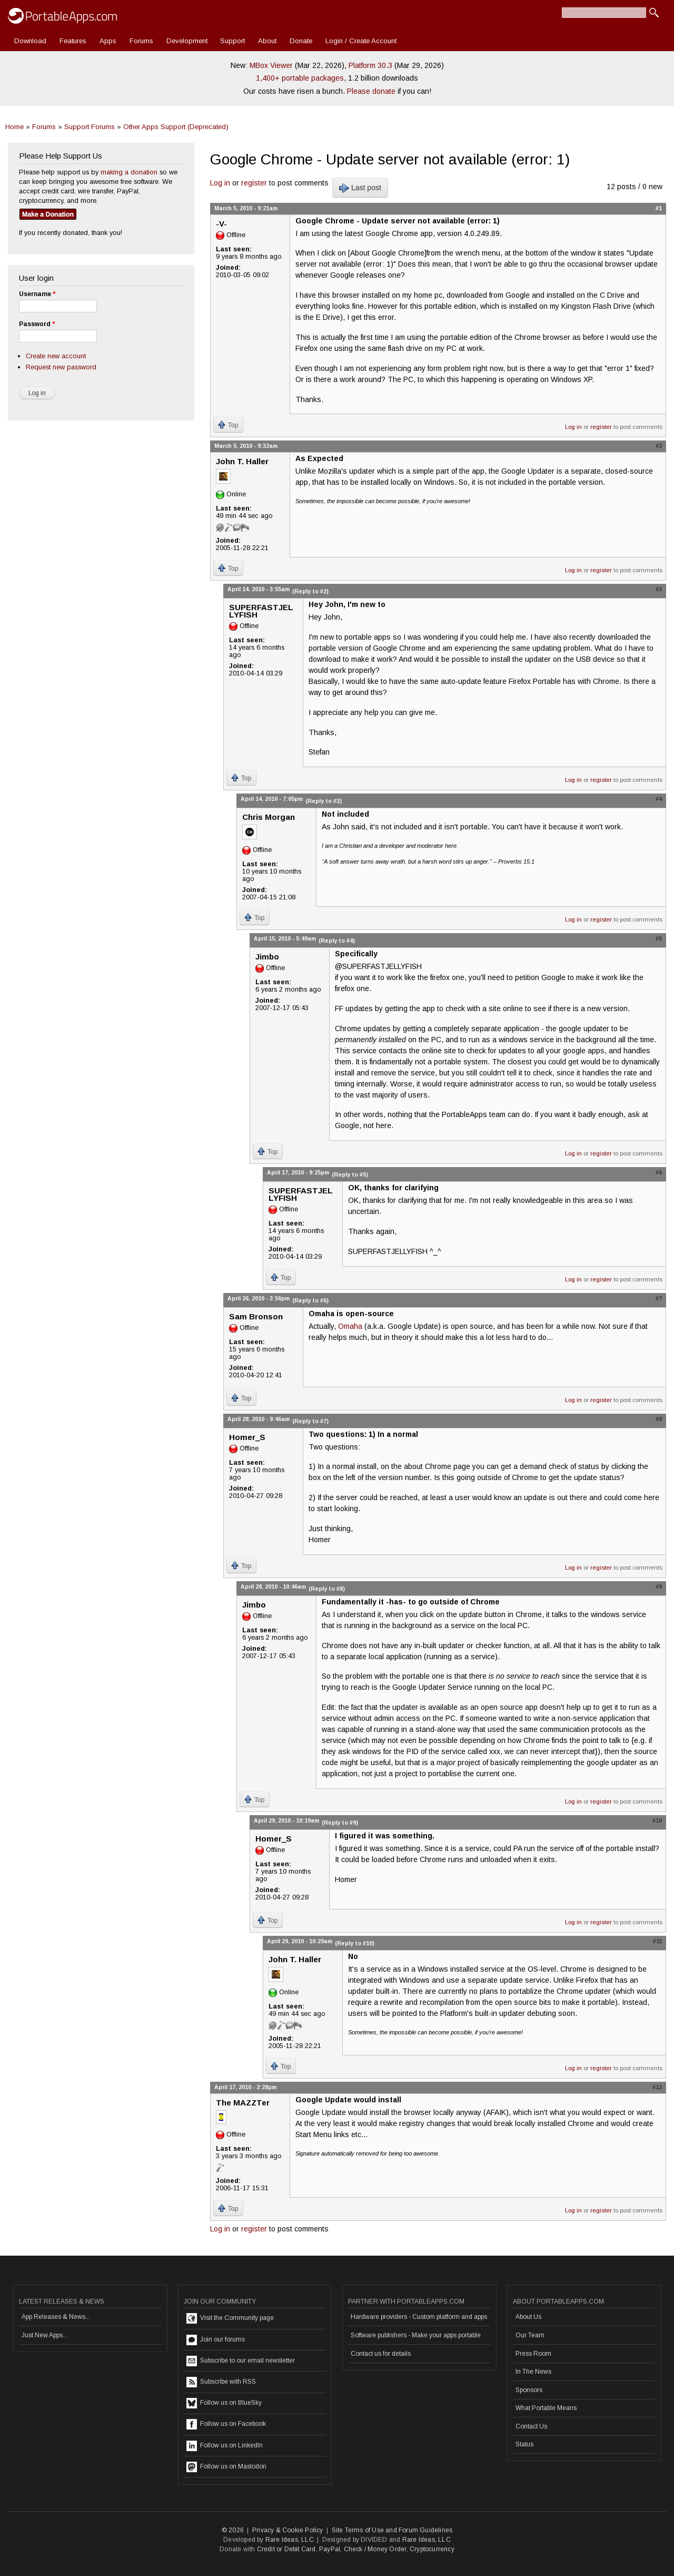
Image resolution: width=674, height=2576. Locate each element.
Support (232, 41)
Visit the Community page (230, 2318)
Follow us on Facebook (226, 2424)
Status (524, 2444)
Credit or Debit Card (286, 2549)
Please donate (371, 91)
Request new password (61, 367)
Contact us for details (381, 2353)
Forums (141, 41)
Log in (220, 183)
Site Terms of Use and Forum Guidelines (392, 2530)
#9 (659, 1586)
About (267, 41)
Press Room (533, 2353)
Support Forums (89, 127)
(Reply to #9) (340, 1822)
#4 (659, 799)
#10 (657, 1820)
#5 (659, 938)
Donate (301, 41)
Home (14, 127)
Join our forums (215, 2340)
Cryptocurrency (432, 2549)
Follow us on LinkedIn (224, 2446)
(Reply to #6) (310, 1300)
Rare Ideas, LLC (289, 2539)
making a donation (129, 172)
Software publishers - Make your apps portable (416, 2335)
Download (30, 41)
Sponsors (529, 2390)
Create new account (56, 356)
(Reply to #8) (327, 1588)
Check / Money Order (375, 2549)
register (254, 183)
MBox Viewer (271, 65)
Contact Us (531, 2426)
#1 (659, 208)
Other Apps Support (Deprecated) (176, 127)
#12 (657, 2087)
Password (37, 324)
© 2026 (233, 2530)
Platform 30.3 (370, 65)
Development (186, 41)
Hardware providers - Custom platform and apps (419, 2316)
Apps (108, 41)
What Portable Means (546, 2408)
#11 (657, 1941)
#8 (659, 1419)
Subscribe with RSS (221, 2382)
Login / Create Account (361, 41)
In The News (533, 2371)
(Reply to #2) (310, 591)
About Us (528, 2316)
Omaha (350, 1326)
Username (37, 294)
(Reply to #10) (354, 1943)
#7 (659, 1298)
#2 (659, 446)
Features (73, 41)
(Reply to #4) (337, 940)
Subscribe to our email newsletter (240, 2361)
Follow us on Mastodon (226, 2467)
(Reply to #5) (350, 1174)
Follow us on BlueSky (224, 2403)
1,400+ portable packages (300, 78)
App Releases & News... (56, 2316)
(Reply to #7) (310, 1421)
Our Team (530, 2335)
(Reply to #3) (323, 801)
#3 (659, 589)
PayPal (329, 2549)
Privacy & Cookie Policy (287, 2530)
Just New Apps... (44, 2335)
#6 (659, 1172)
